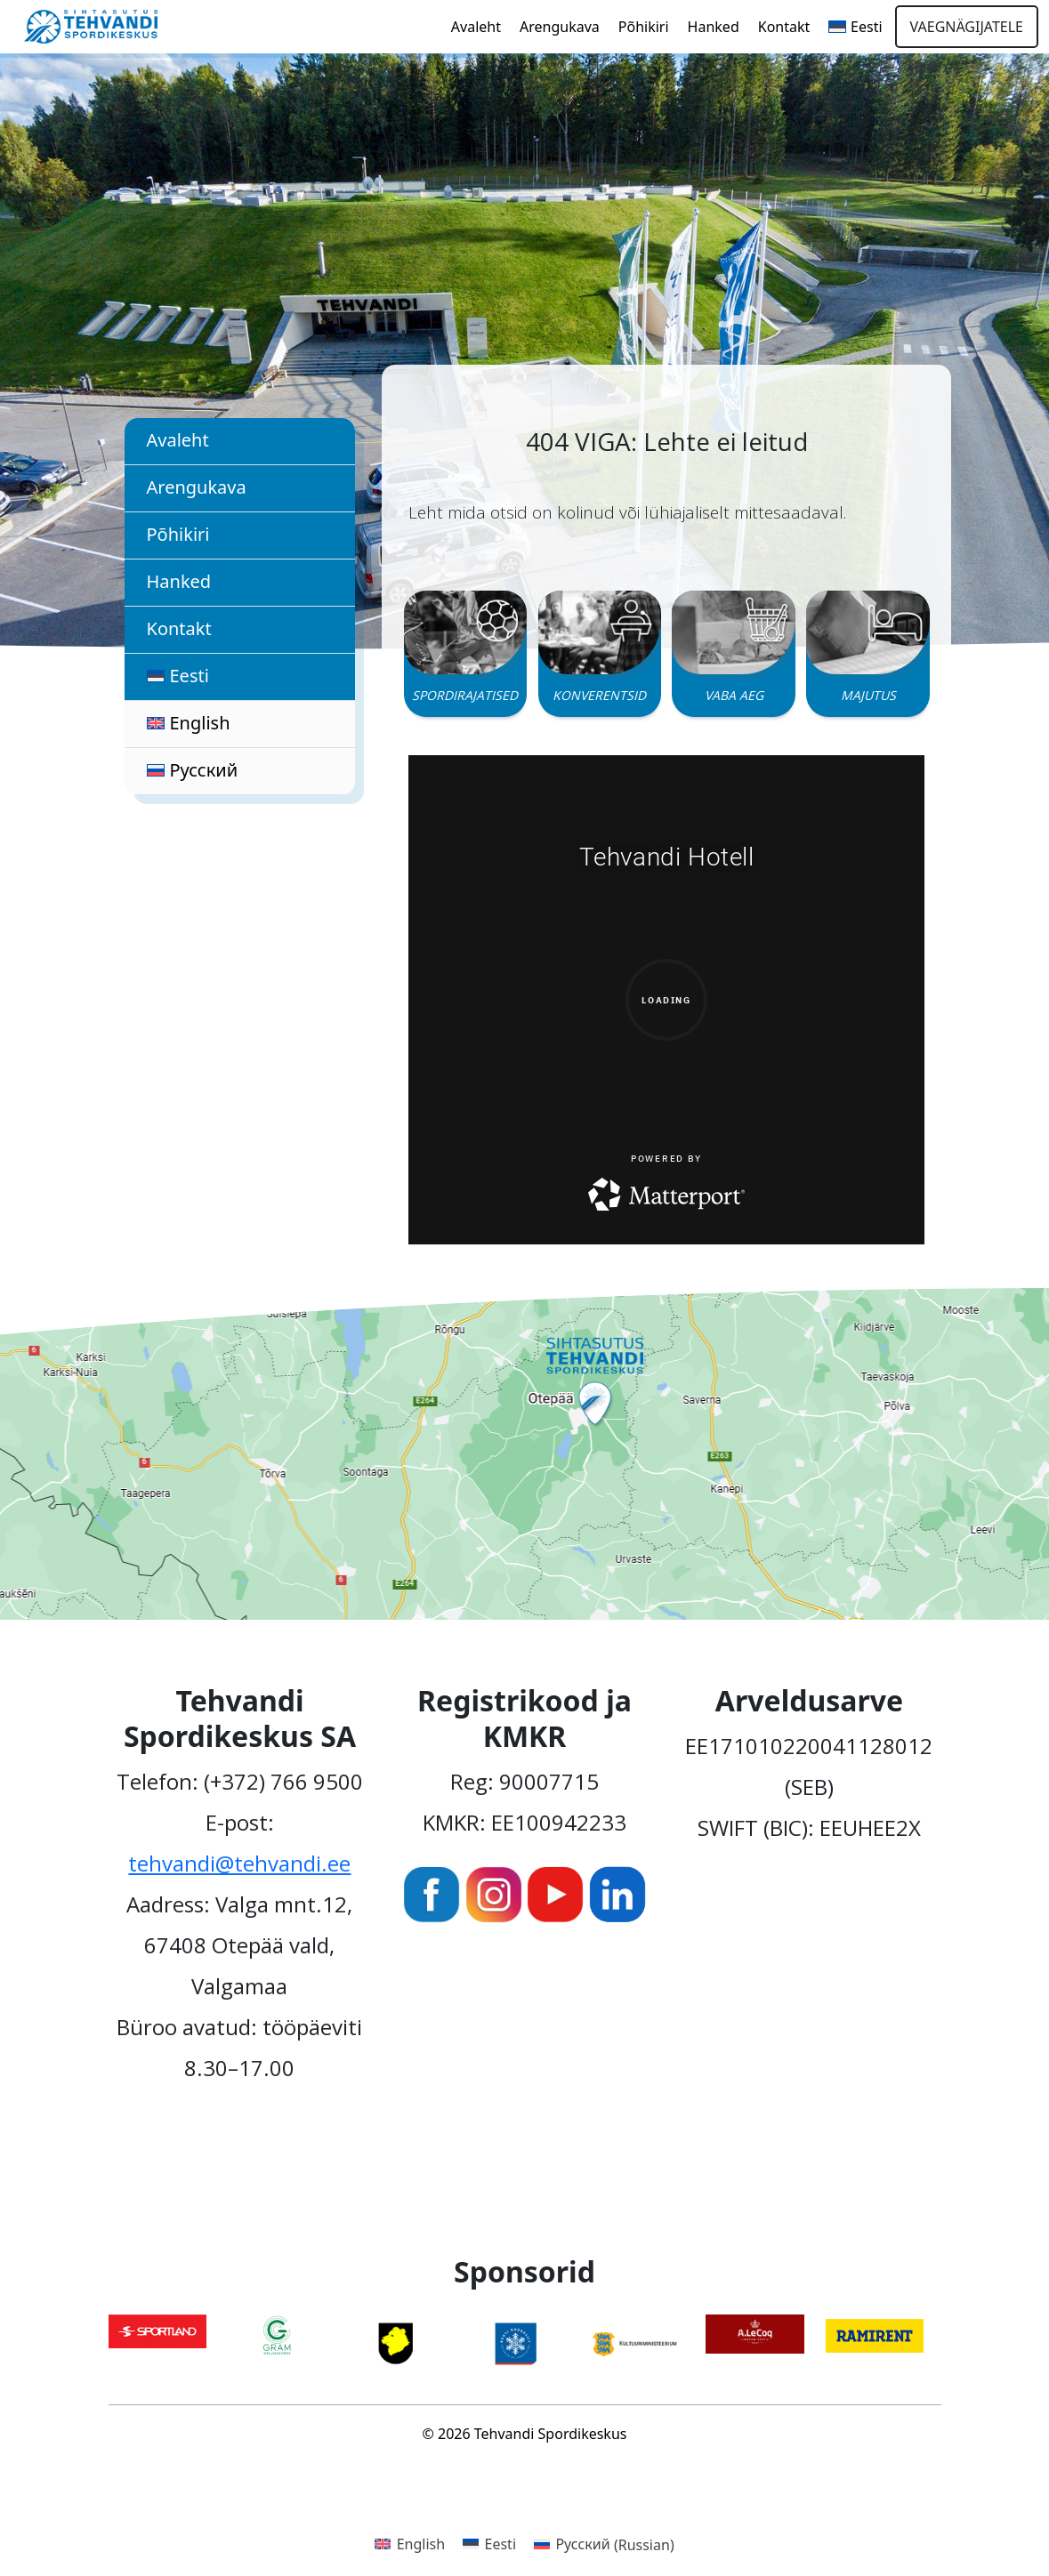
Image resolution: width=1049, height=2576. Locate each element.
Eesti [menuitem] (501, 2544)
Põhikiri (643, 26)
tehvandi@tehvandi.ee (239, 1863)
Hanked (713, 26)
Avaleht (476, 26)
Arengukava (560, 26)
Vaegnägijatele (966, 26)
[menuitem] (855, 26)
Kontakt (784, 26)
